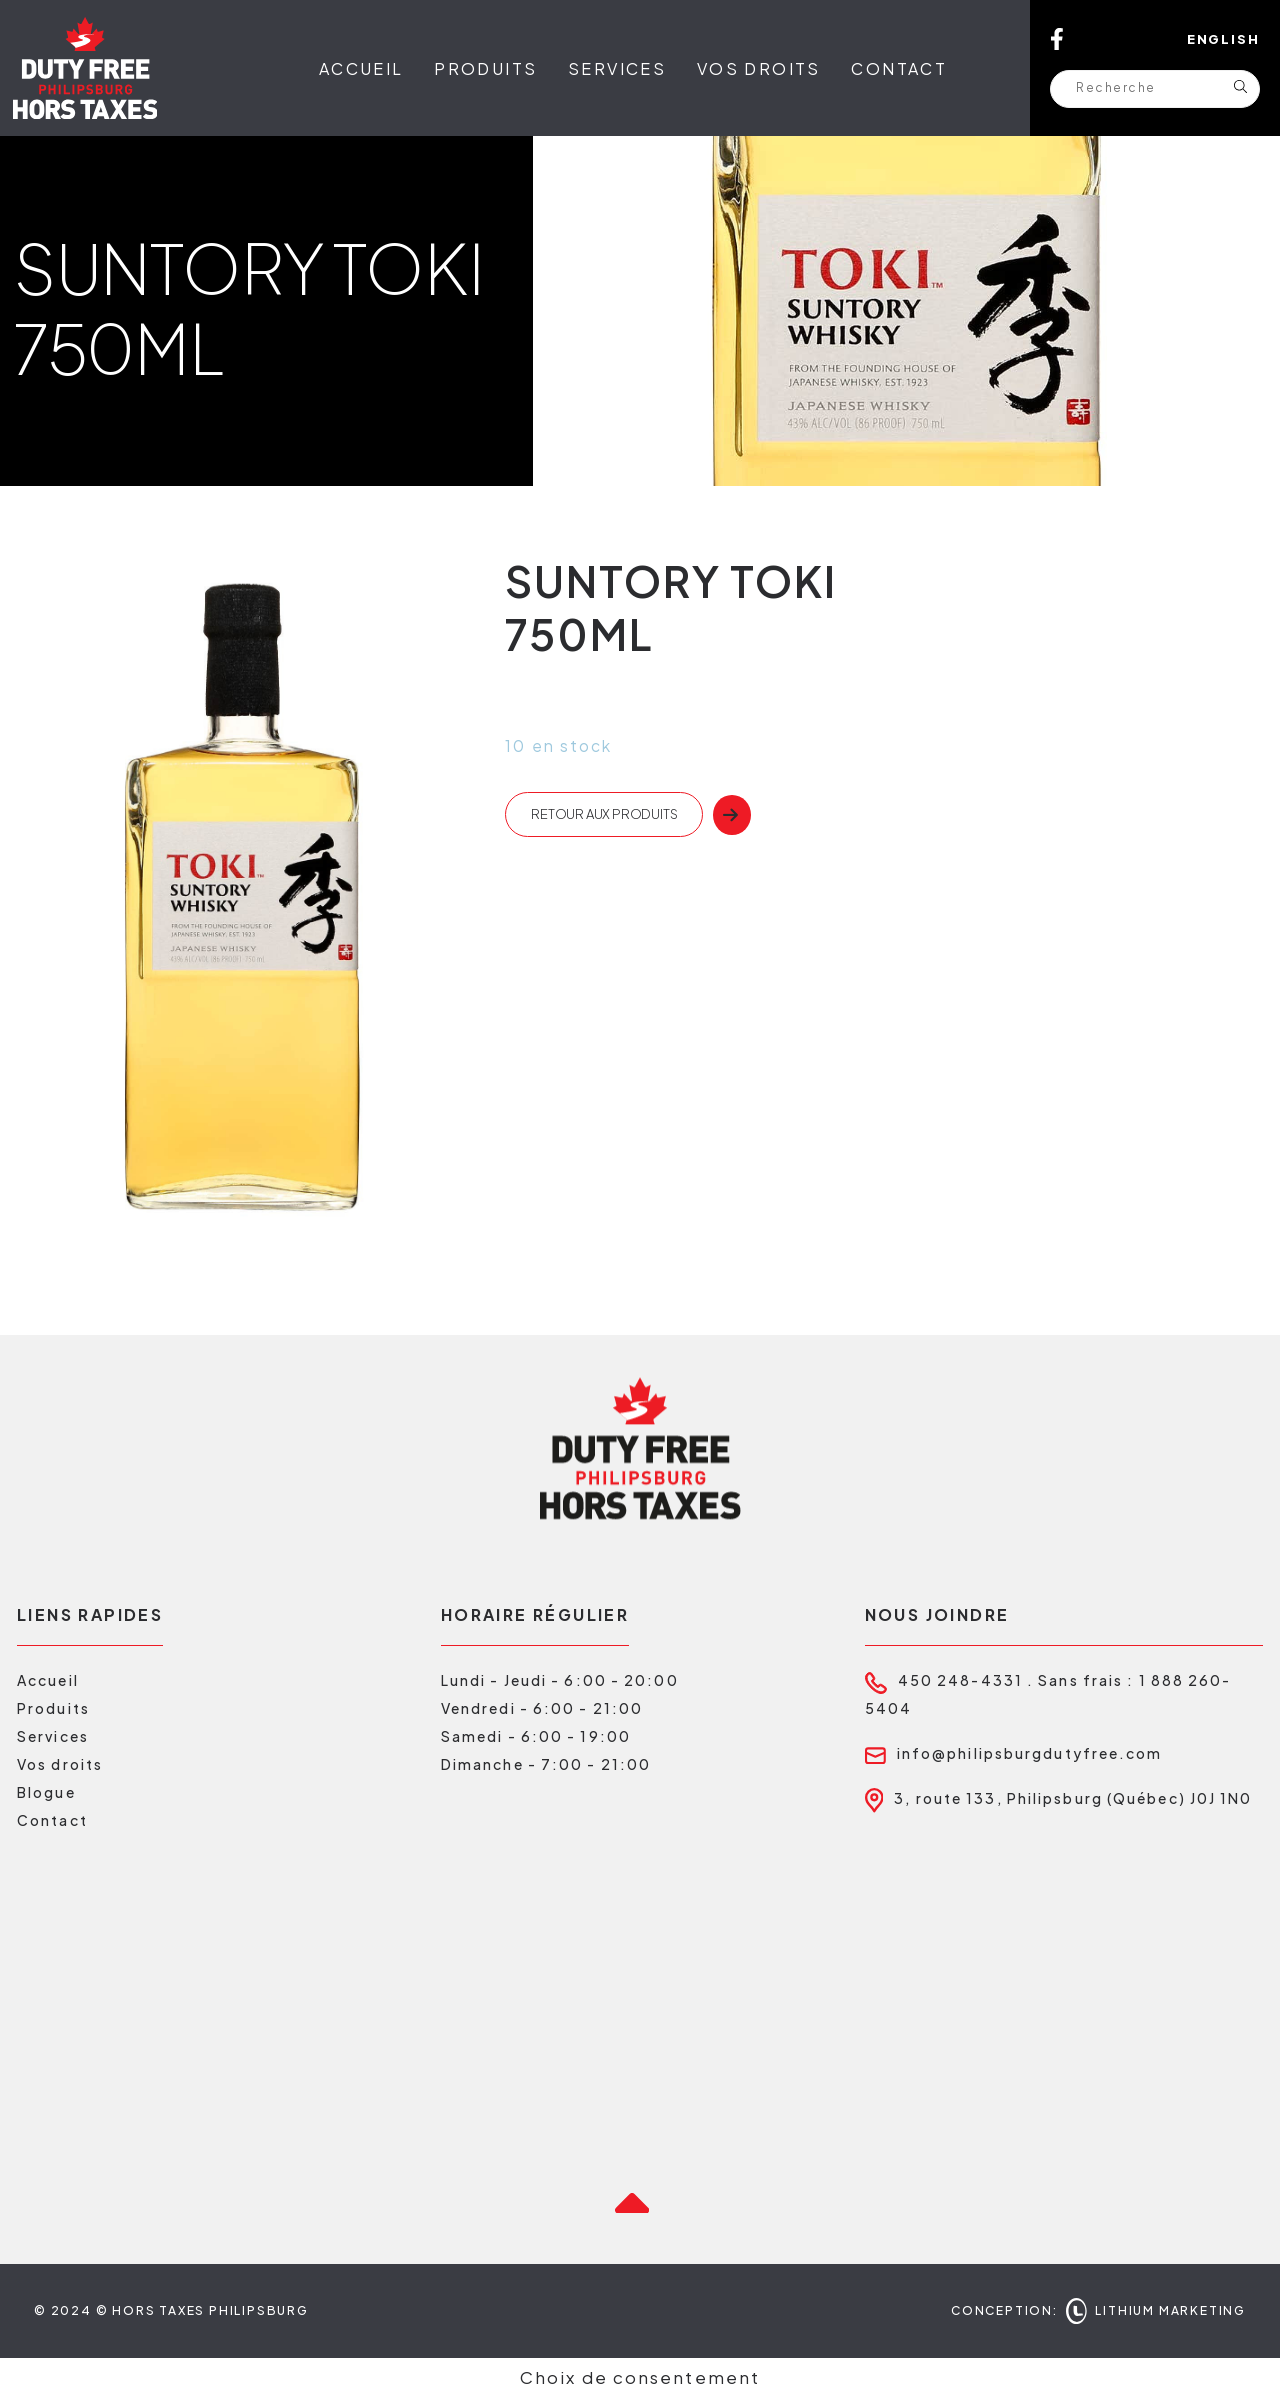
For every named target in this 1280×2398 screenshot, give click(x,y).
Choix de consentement (640, 2377)
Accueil (361, 68)
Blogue (46, 1792)
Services (617, 68)
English (1223, 39)
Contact (899, 68)
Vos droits (759, 68)
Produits (485, 68)
